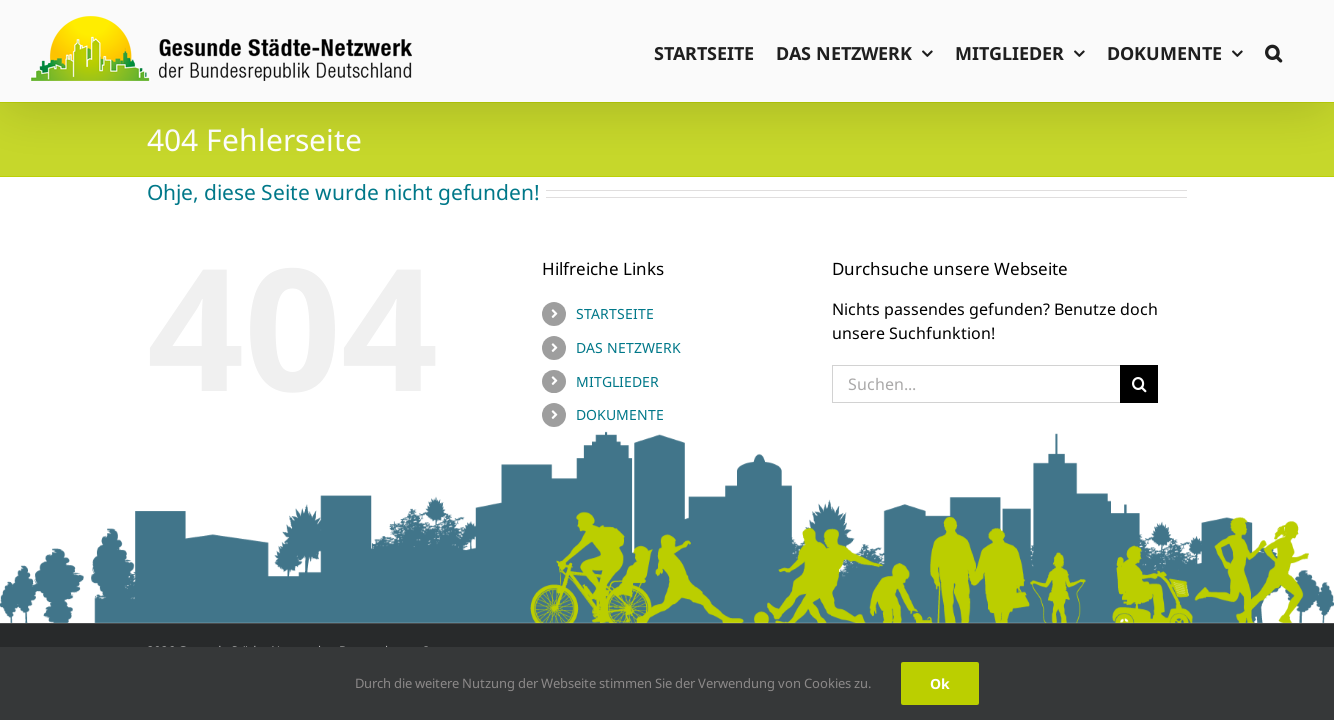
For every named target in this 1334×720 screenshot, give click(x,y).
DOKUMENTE (620, 414)
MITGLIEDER (617, 381)
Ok (940, 683)
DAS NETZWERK (628, 347)
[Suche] (1139, 384)
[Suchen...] (976, 384)
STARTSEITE (615, 313)
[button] (1295, 51)
